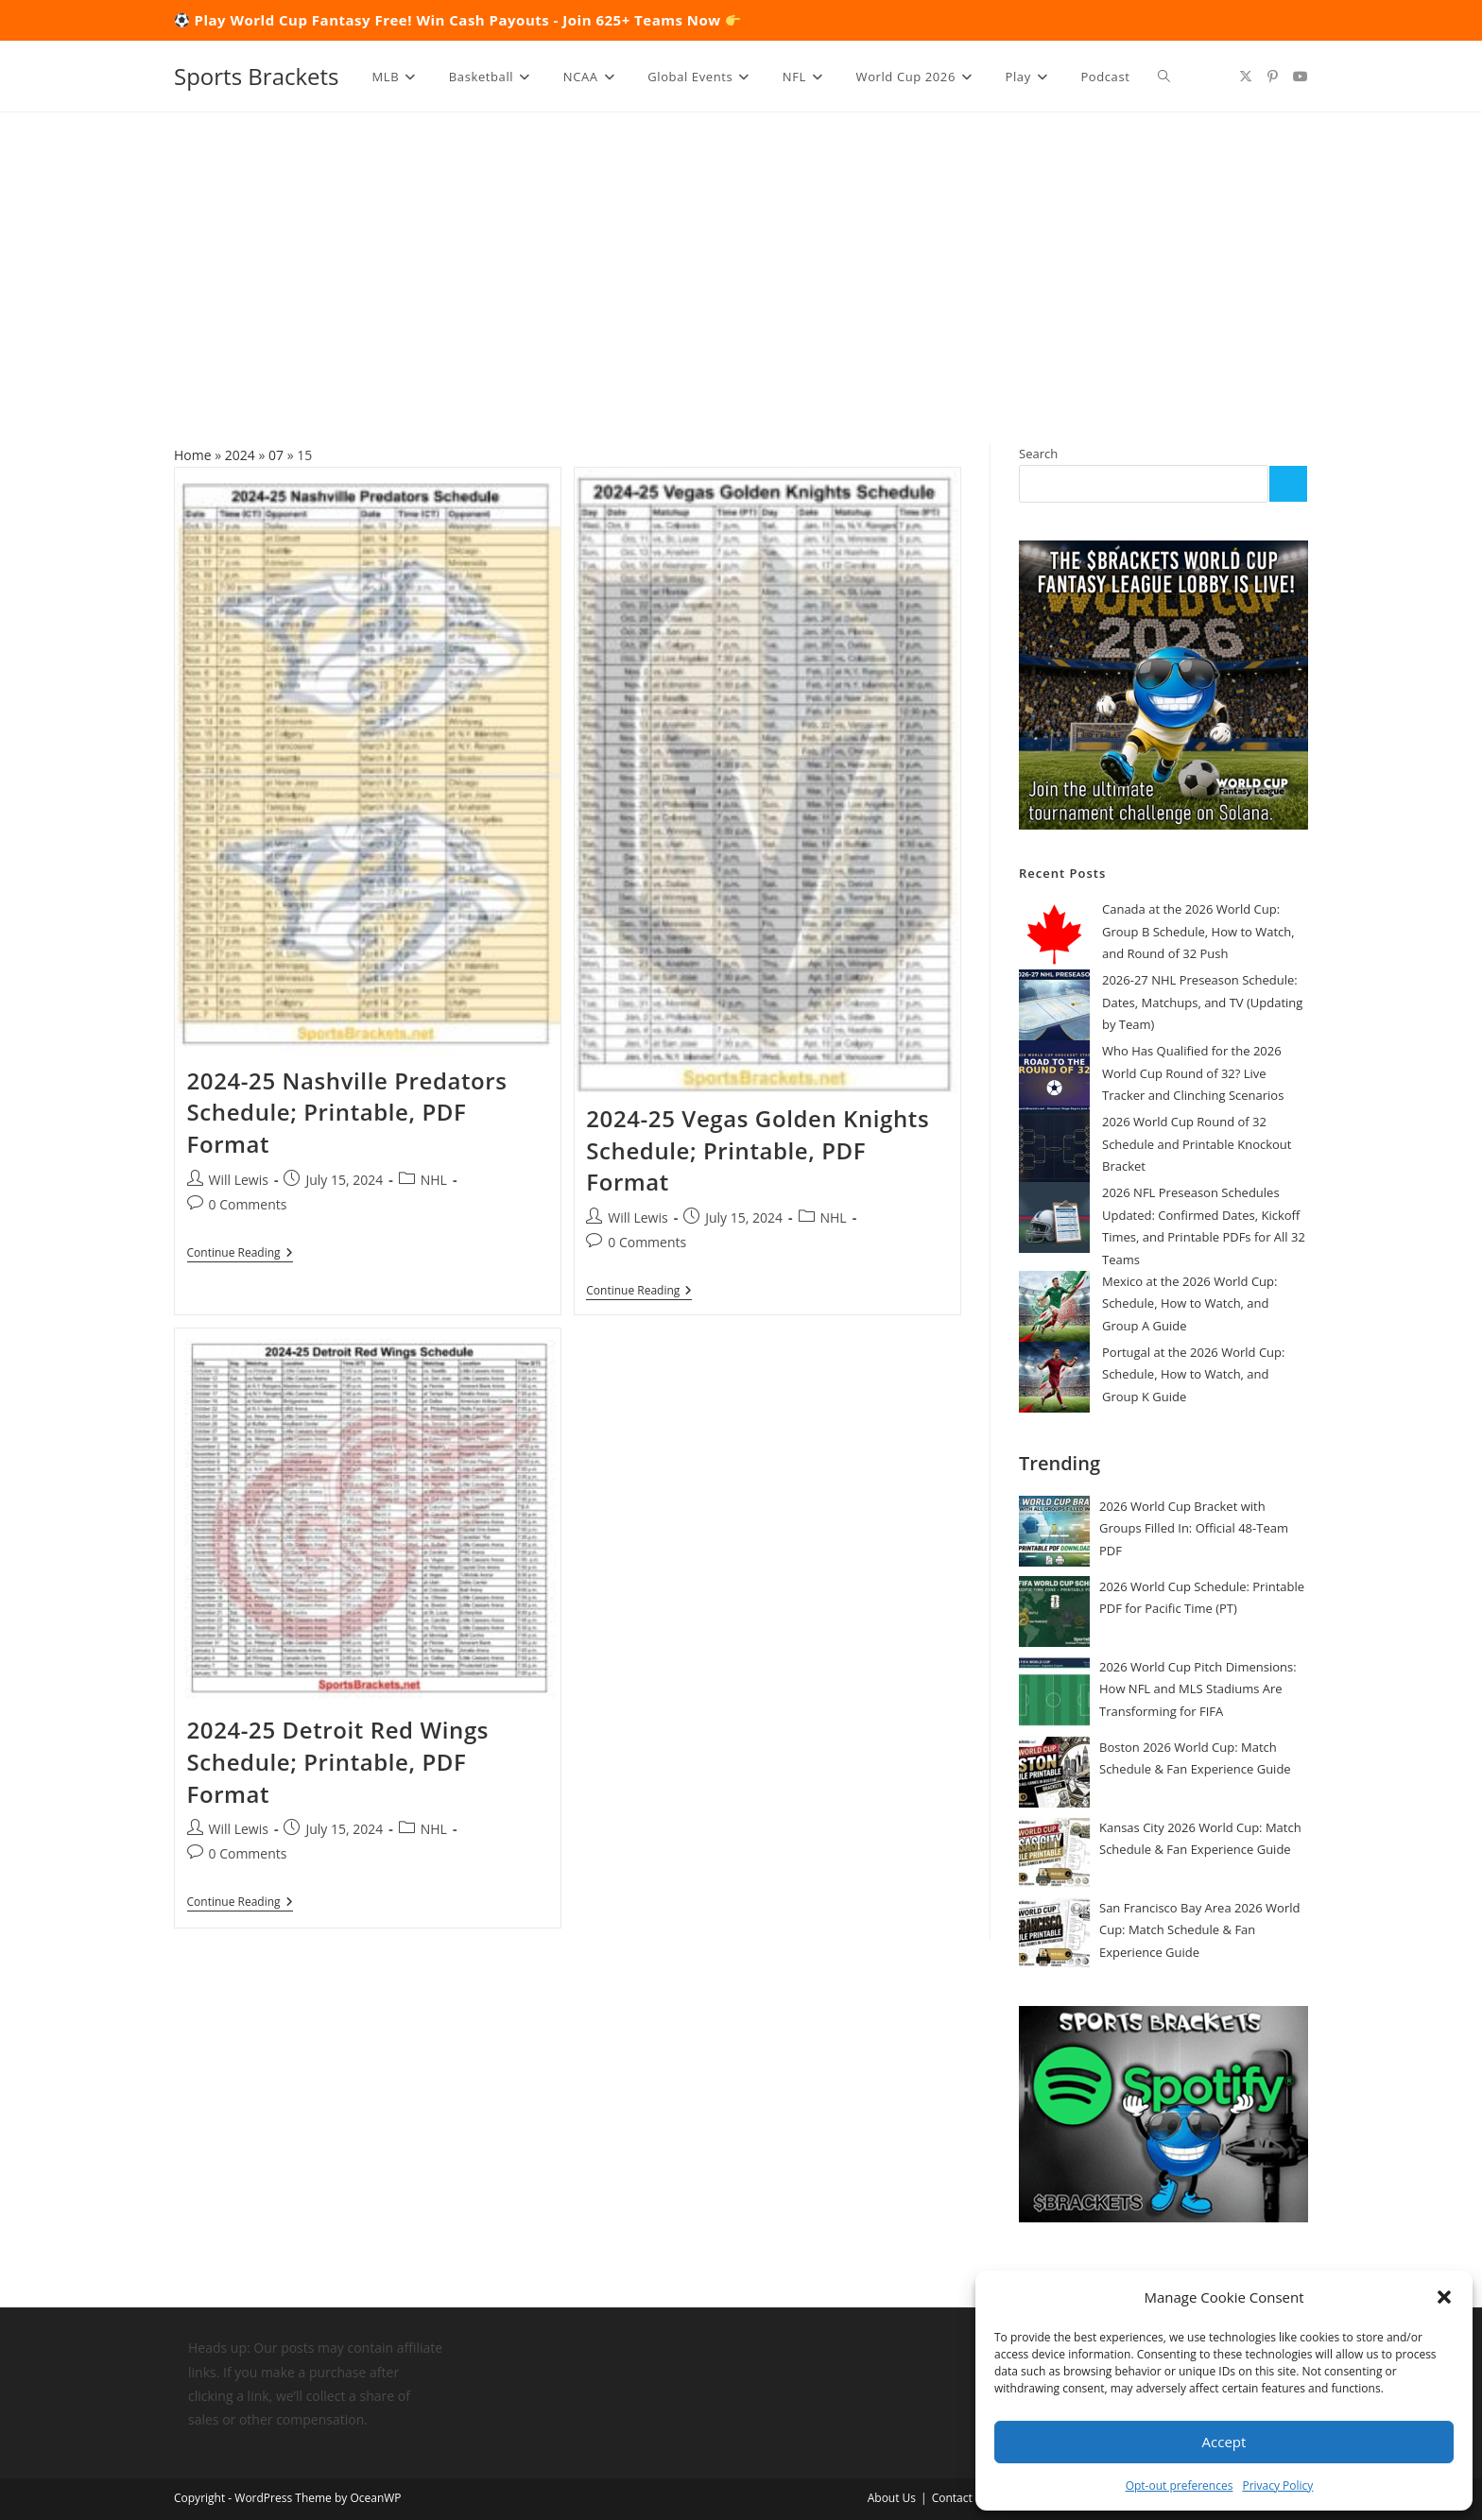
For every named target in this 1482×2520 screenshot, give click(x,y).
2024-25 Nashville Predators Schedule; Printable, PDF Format (347, 1112)
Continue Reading (240, 1254)
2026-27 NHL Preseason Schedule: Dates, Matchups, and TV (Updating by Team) (1202, 1002)
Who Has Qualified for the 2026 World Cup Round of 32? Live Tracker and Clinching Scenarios (1193, 1073)
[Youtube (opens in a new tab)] (1300, 76)
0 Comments (248, 1204)
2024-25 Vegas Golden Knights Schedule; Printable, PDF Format (757, 1150)
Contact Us (961, 2498)
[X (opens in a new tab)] (1246, 76)
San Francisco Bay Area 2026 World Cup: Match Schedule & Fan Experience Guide (1199, 1930)
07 (276, 455)
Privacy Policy (1277, 2485)
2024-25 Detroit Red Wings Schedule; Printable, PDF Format (338, 1759)
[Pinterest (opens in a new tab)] (1272, 76)
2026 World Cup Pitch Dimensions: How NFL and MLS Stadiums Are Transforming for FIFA (1198, 1689)
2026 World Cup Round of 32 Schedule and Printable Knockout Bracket (1196, 1143)
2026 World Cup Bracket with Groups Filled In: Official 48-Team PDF (1193, 1528)
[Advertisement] (741, 254)
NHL (434, 1180)
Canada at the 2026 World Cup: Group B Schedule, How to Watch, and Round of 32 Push (1198, 931)
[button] (1444, 2297)
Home (193, 455)
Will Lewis (238, 1180)
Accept (1224, 2441)
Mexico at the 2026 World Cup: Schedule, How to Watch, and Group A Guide (1189, 1303)
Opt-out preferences (1179, 2485)
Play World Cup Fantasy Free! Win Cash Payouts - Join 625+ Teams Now (468, 19)
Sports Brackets (256, 76)
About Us (892, 2498)
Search (1038, 453)
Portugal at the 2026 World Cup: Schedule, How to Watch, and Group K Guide (1193, 1374)
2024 (240, 455)
